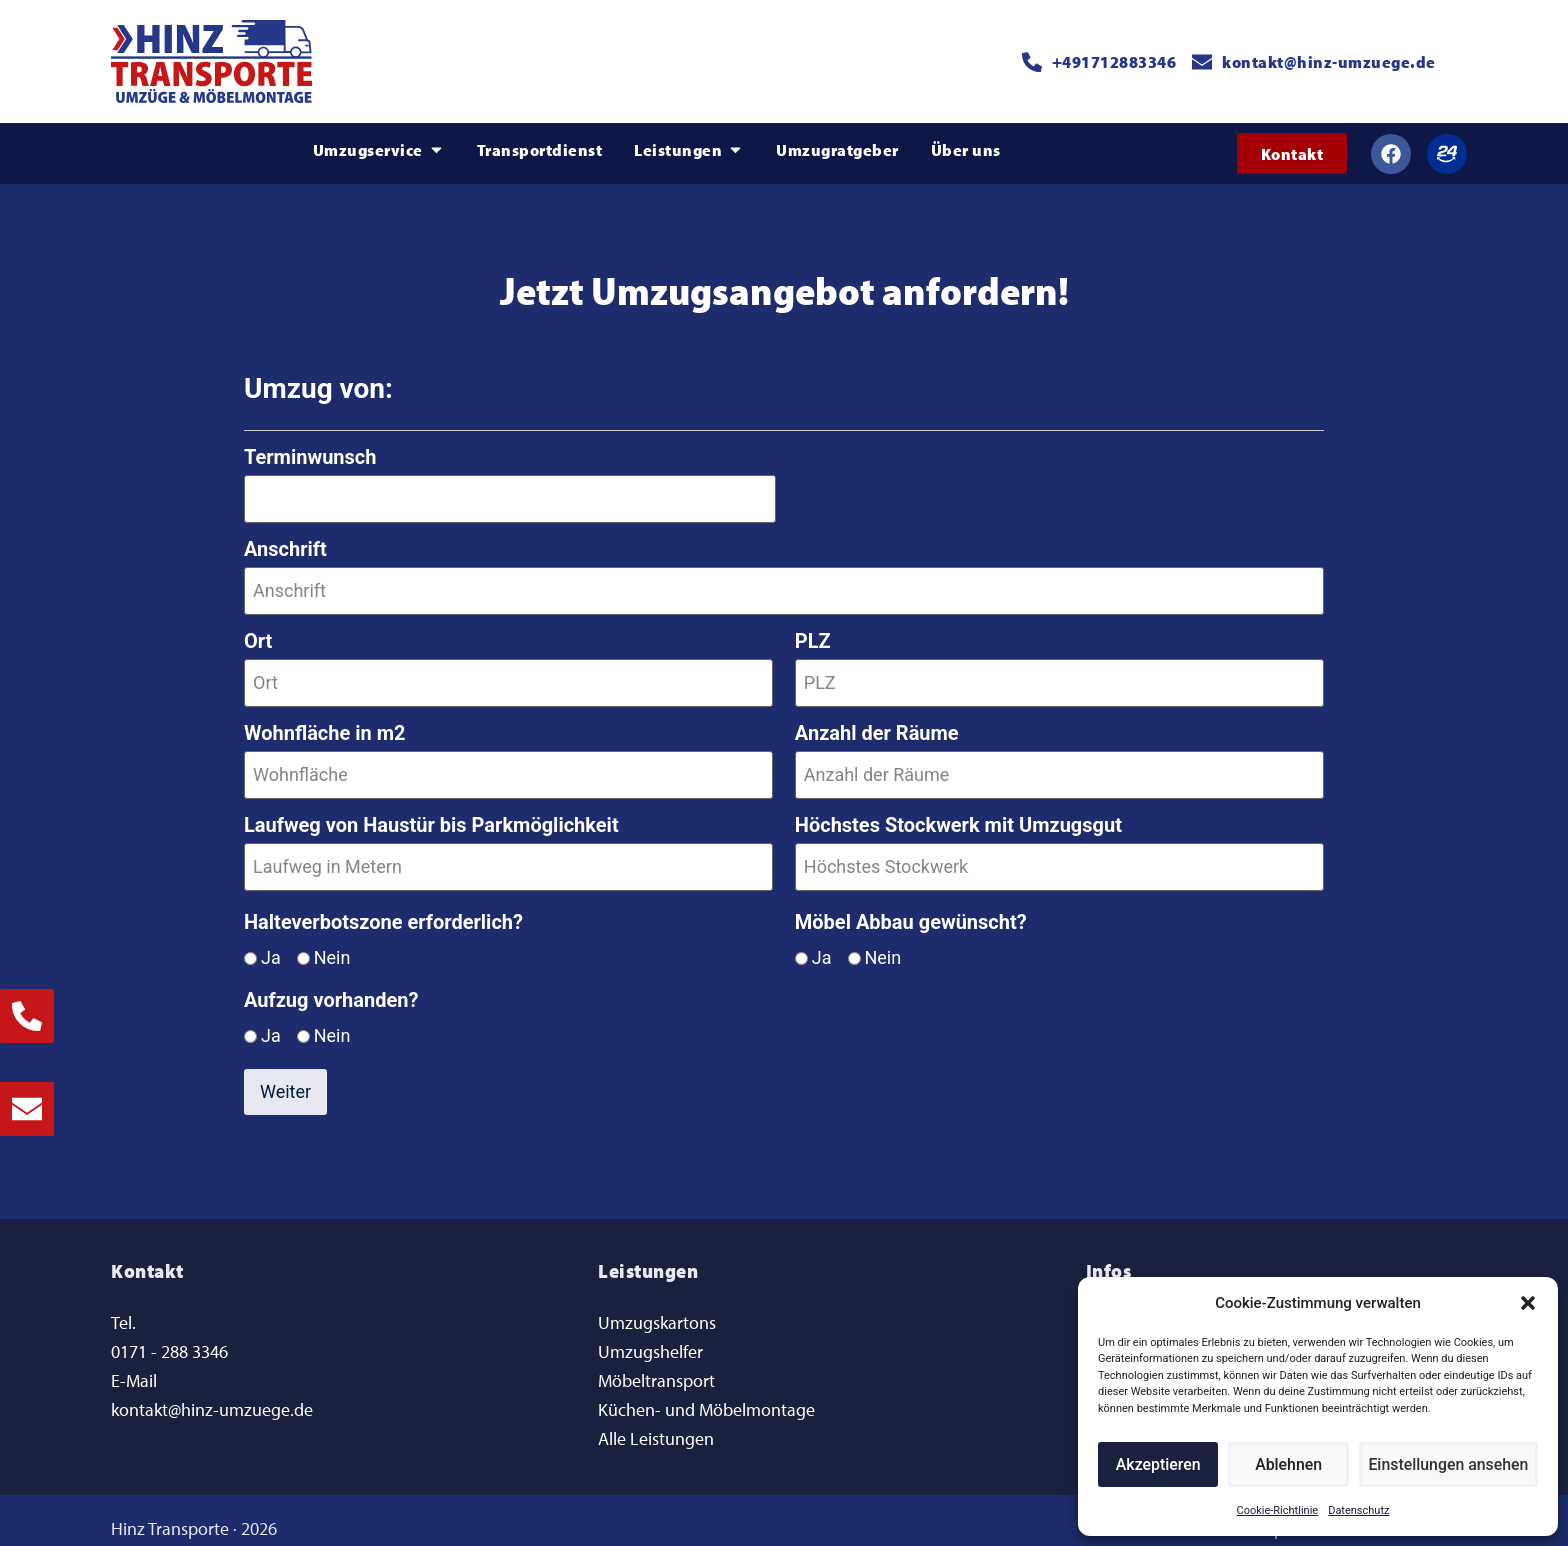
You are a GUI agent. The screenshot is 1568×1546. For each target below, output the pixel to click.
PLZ (813, 635)
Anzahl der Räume (877, 724)
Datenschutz (1358, 1510)
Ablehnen (1292, 1465)
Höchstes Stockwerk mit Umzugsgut (958, 813)
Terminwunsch (310, 457)
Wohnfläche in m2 (325, 724)
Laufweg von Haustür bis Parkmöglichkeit (431, 813)
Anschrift (285, 546)
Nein (332, 943)
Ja (271, 943)
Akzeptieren (1160, 1465)
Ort (258, 635)
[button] (1528, 1303)
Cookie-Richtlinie (1278, 1510)
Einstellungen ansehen (1451, 1465)
